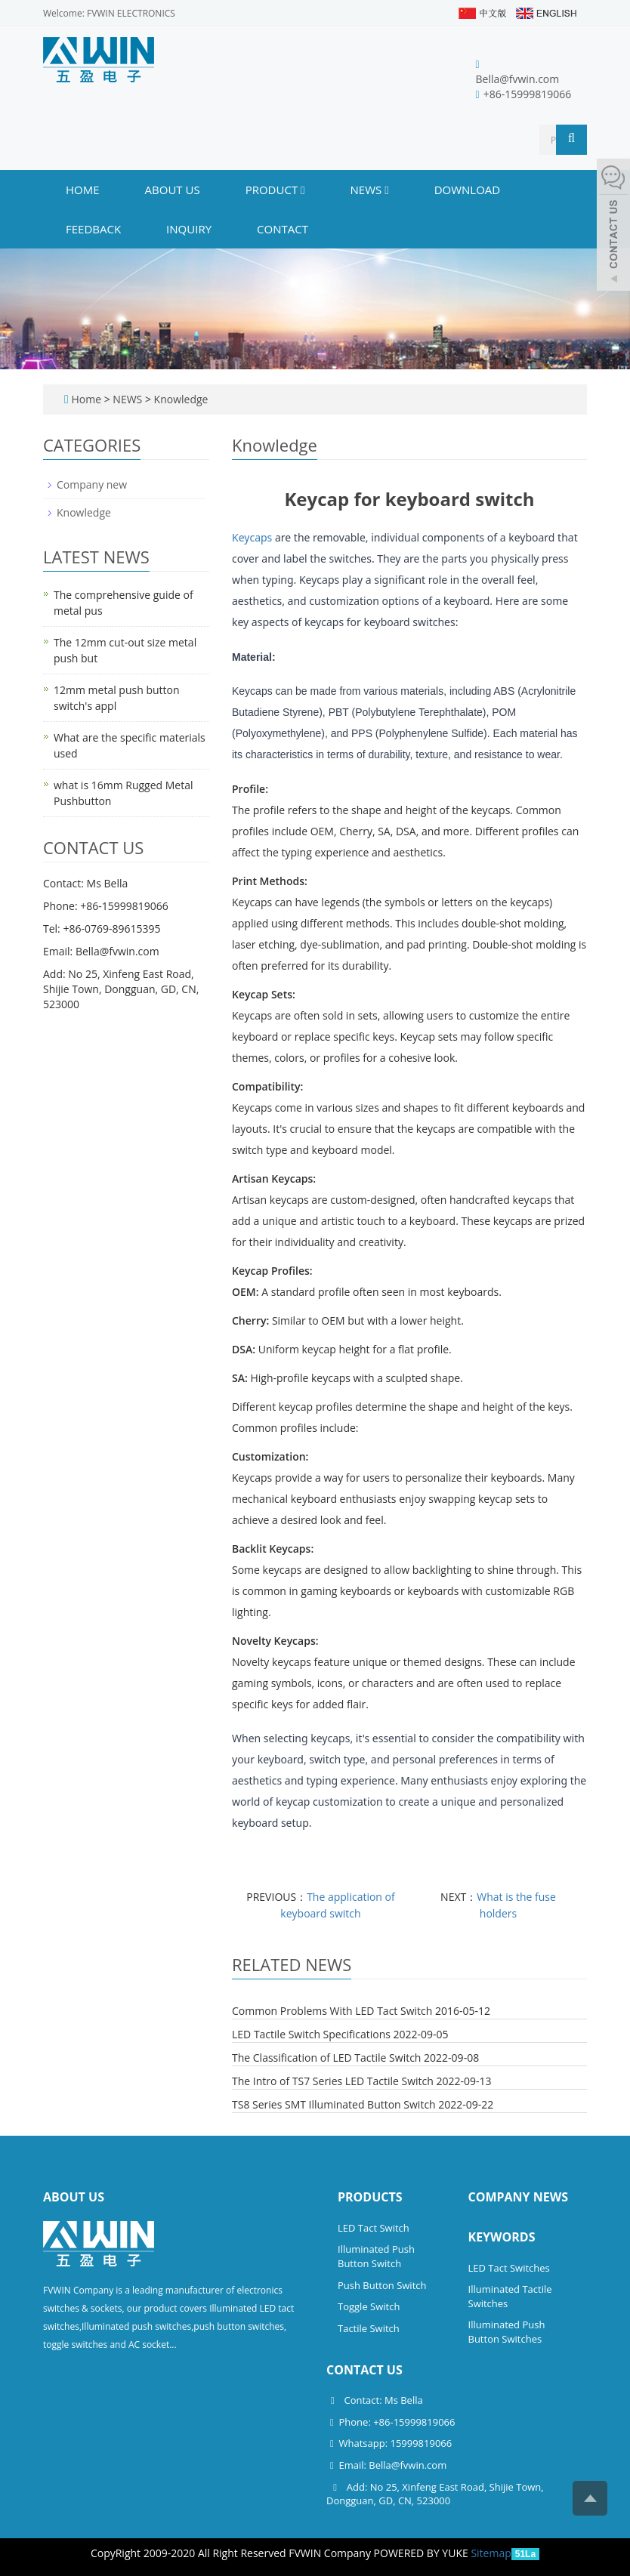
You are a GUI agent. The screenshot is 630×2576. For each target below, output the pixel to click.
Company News (518, 2197)
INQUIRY (189, 228)
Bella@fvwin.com (518, 79)
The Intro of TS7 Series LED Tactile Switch (333, 2081)
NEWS (370, 189)
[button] (302, 189)
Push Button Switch (382, 2285)
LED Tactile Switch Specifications (311, 2034)
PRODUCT (275, 189)
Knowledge (179, 399)
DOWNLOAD (467, 189)
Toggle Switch (369, 2306)
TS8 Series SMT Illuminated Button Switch (334, 2104)
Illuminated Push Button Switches (506, 2332)
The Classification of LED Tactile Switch (326, 2057)
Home (83, 189)
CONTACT (282, 228)
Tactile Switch (369, 2328)
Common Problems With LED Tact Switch (332, 2011)
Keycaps (252, 537)
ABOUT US (172, 189)
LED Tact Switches (509, 2268)
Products (370, 2197)
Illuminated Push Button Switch (376, 2256)
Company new (92, 484)
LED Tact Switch (373, 2228)
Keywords (502, 2237)
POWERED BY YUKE (422, 2553)
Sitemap (491, 2553)
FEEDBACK (93, 228)
